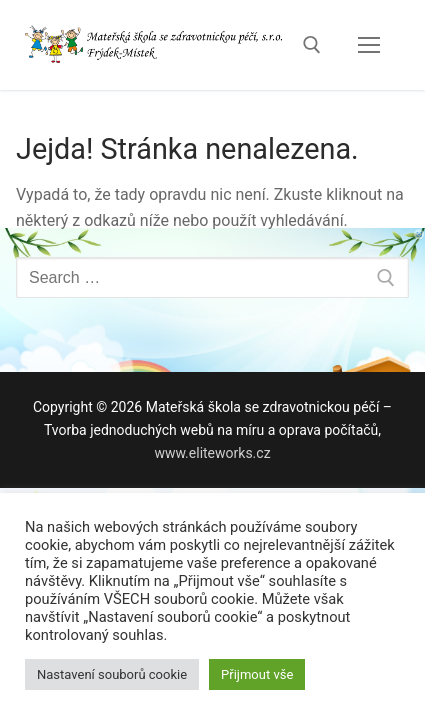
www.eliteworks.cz (212, 453)
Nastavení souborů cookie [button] (112, 674)
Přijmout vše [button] (257, 674)
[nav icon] (369, 45)
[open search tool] (312, 45)
